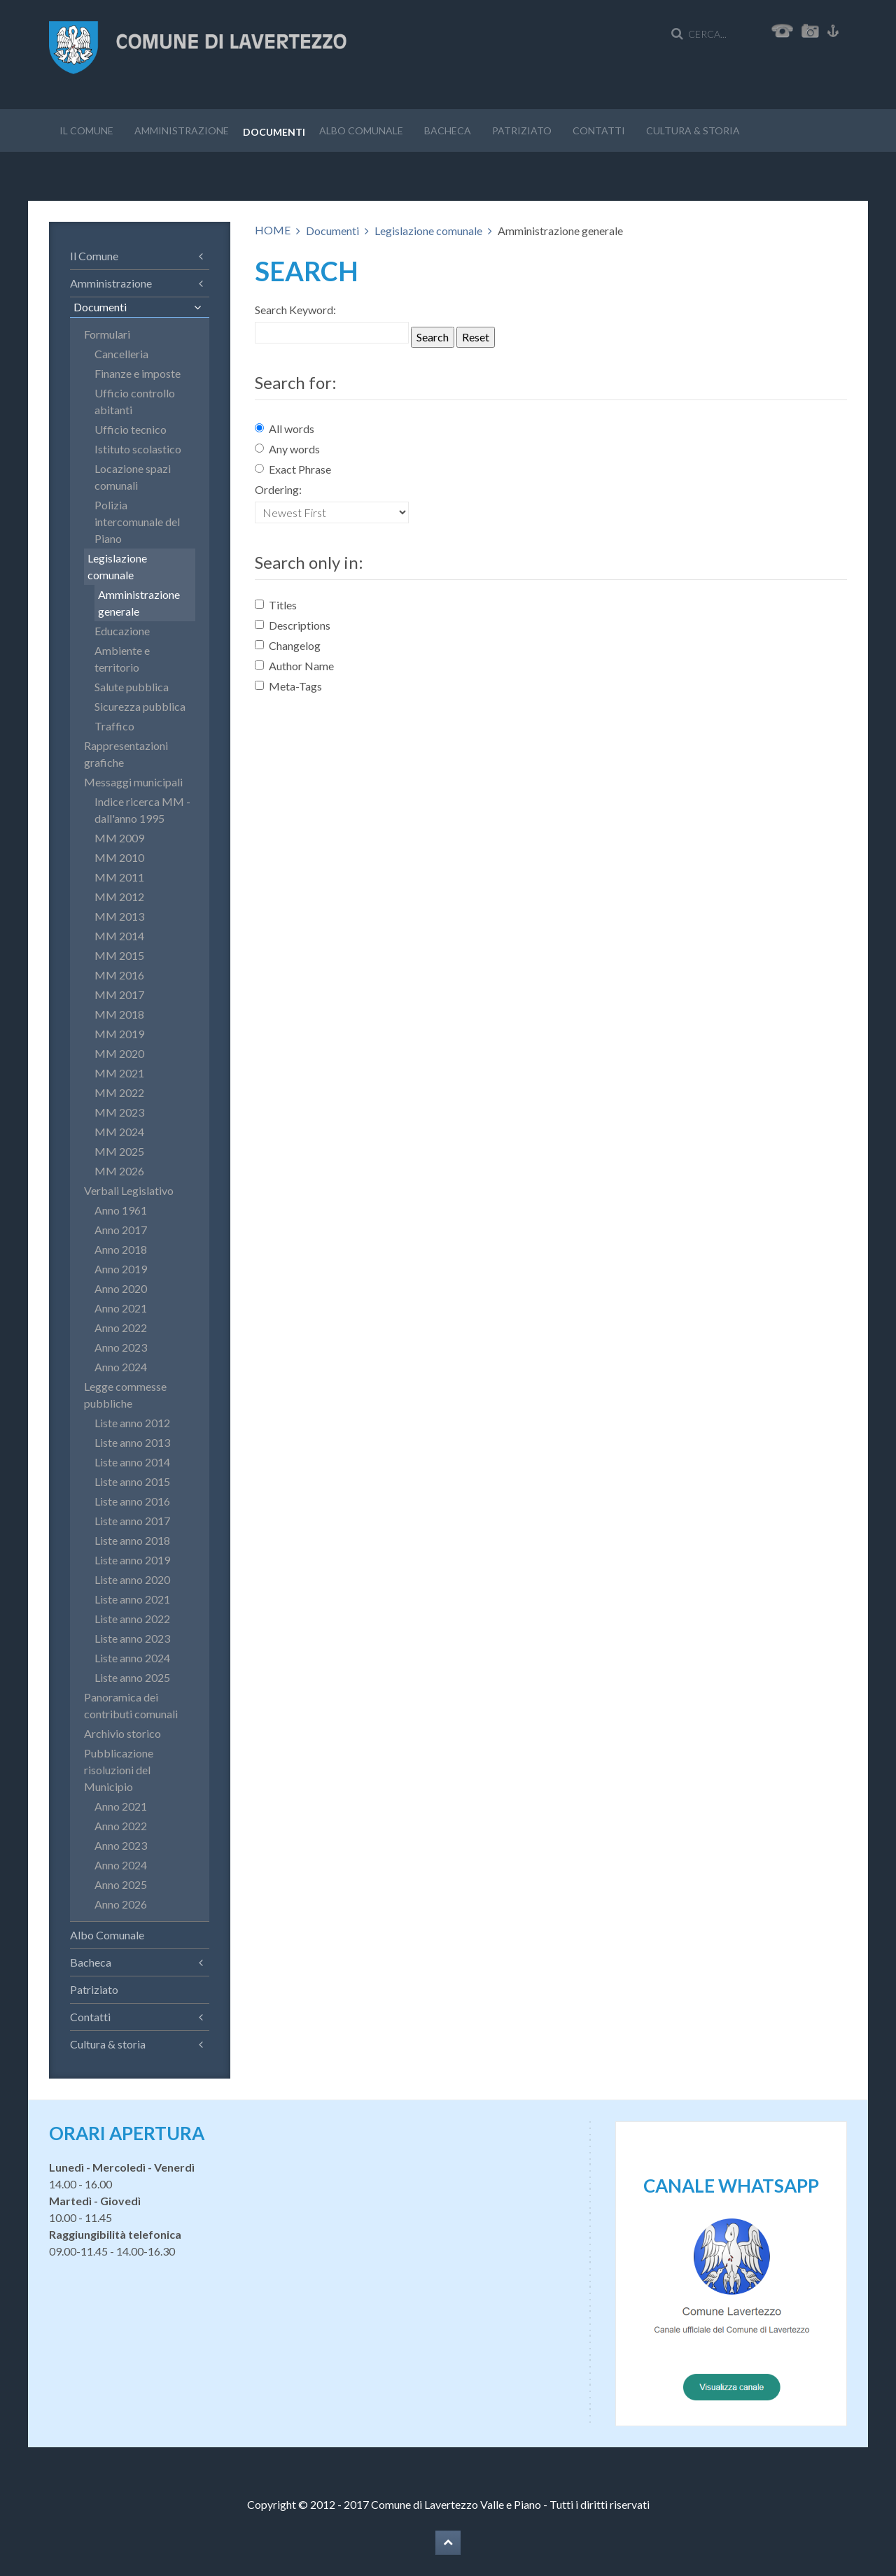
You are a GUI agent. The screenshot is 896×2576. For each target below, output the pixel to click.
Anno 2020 (120, 1288)
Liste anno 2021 (132, 1599)
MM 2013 (119, 916)
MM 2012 (119, 896)
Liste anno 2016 (132, 1501)
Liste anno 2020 (132, 1579)
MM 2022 (119, 1092)
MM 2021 (119, 1073)
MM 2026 (119, 1170)
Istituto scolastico (137, 448)
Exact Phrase (293, 469)
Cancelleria (121, 353)
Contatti (599, 130)
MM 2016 (119, 975)
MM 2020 (119, 1053)
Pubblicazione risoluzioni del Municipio (118, 1769)
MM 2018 (119, 1014)
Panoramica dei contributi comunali (131, 1705)
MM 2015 (119, 955)
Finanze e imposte (137, 373)
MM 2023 (119, 1112)
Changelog (288, 645)
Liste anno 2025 (132, 1677)
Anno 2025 (120, 1884)
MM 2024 (119, 1131)
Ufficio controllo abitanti (134, 401)
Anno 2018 (120, 1249)
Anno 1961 (120, 1210)
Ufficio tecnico (130, 429)
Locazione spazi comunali (132, 477)
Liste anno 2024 (132, 1657)
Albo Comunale (361, 130)
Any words (287, 448)
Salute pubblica (131, 686)
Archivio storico (122, 1733)
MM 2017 (119, 994)
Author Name (294, 665)
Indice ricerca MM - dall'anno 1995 (142, 810)
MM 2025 (119, 1151)
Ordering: (278, 489)
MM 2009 (119, 837)
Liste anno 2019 (132, 1559)
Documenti (274, 132)
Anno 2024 (120, 1366)
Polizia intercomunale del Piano (137, 521)
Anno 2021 (120, 1308)
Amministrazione (181, 130)
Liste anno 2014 (132, 1462)
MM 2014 (119, 935)
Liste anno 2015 (132, 1481)
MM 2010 (119, 857)
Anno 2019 (120, 1268)
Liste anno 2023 (132, 1638)
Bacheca (447, 130)
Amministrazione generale (139, 603)
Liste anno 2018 (132, 1540)
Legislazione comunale (428, 230)
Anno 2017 (120, 1229)
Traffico (114, 726)
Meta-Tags (288, 686)
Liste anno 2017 (132, 1520)
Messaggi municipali (133, 781)
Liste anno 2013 (132, 1442)
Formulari (107, 334)
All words (284, 428)
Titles (276, 604)
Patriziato (522, 130)
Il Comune (86, 130)
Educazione (122, 630)
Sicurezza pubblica (140, 706)
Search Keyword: (295, 309)
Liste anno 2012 (132, 1422)
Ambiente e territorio (122, 659)
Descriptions (292, 625)
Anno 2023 (120, 1347)
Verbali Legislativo (129, 1190)
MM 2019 (119, 1033)
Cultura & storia (693, 130)
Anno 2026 (120, 1904)
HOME (272, 229)
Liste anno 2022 (132, 1618)
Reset (475, 337)
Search (432, 337)
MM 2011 (119, 877)
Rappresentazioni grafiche (126, 754)
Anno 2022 (120, 1327)
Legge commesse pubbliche (125, 1395)
